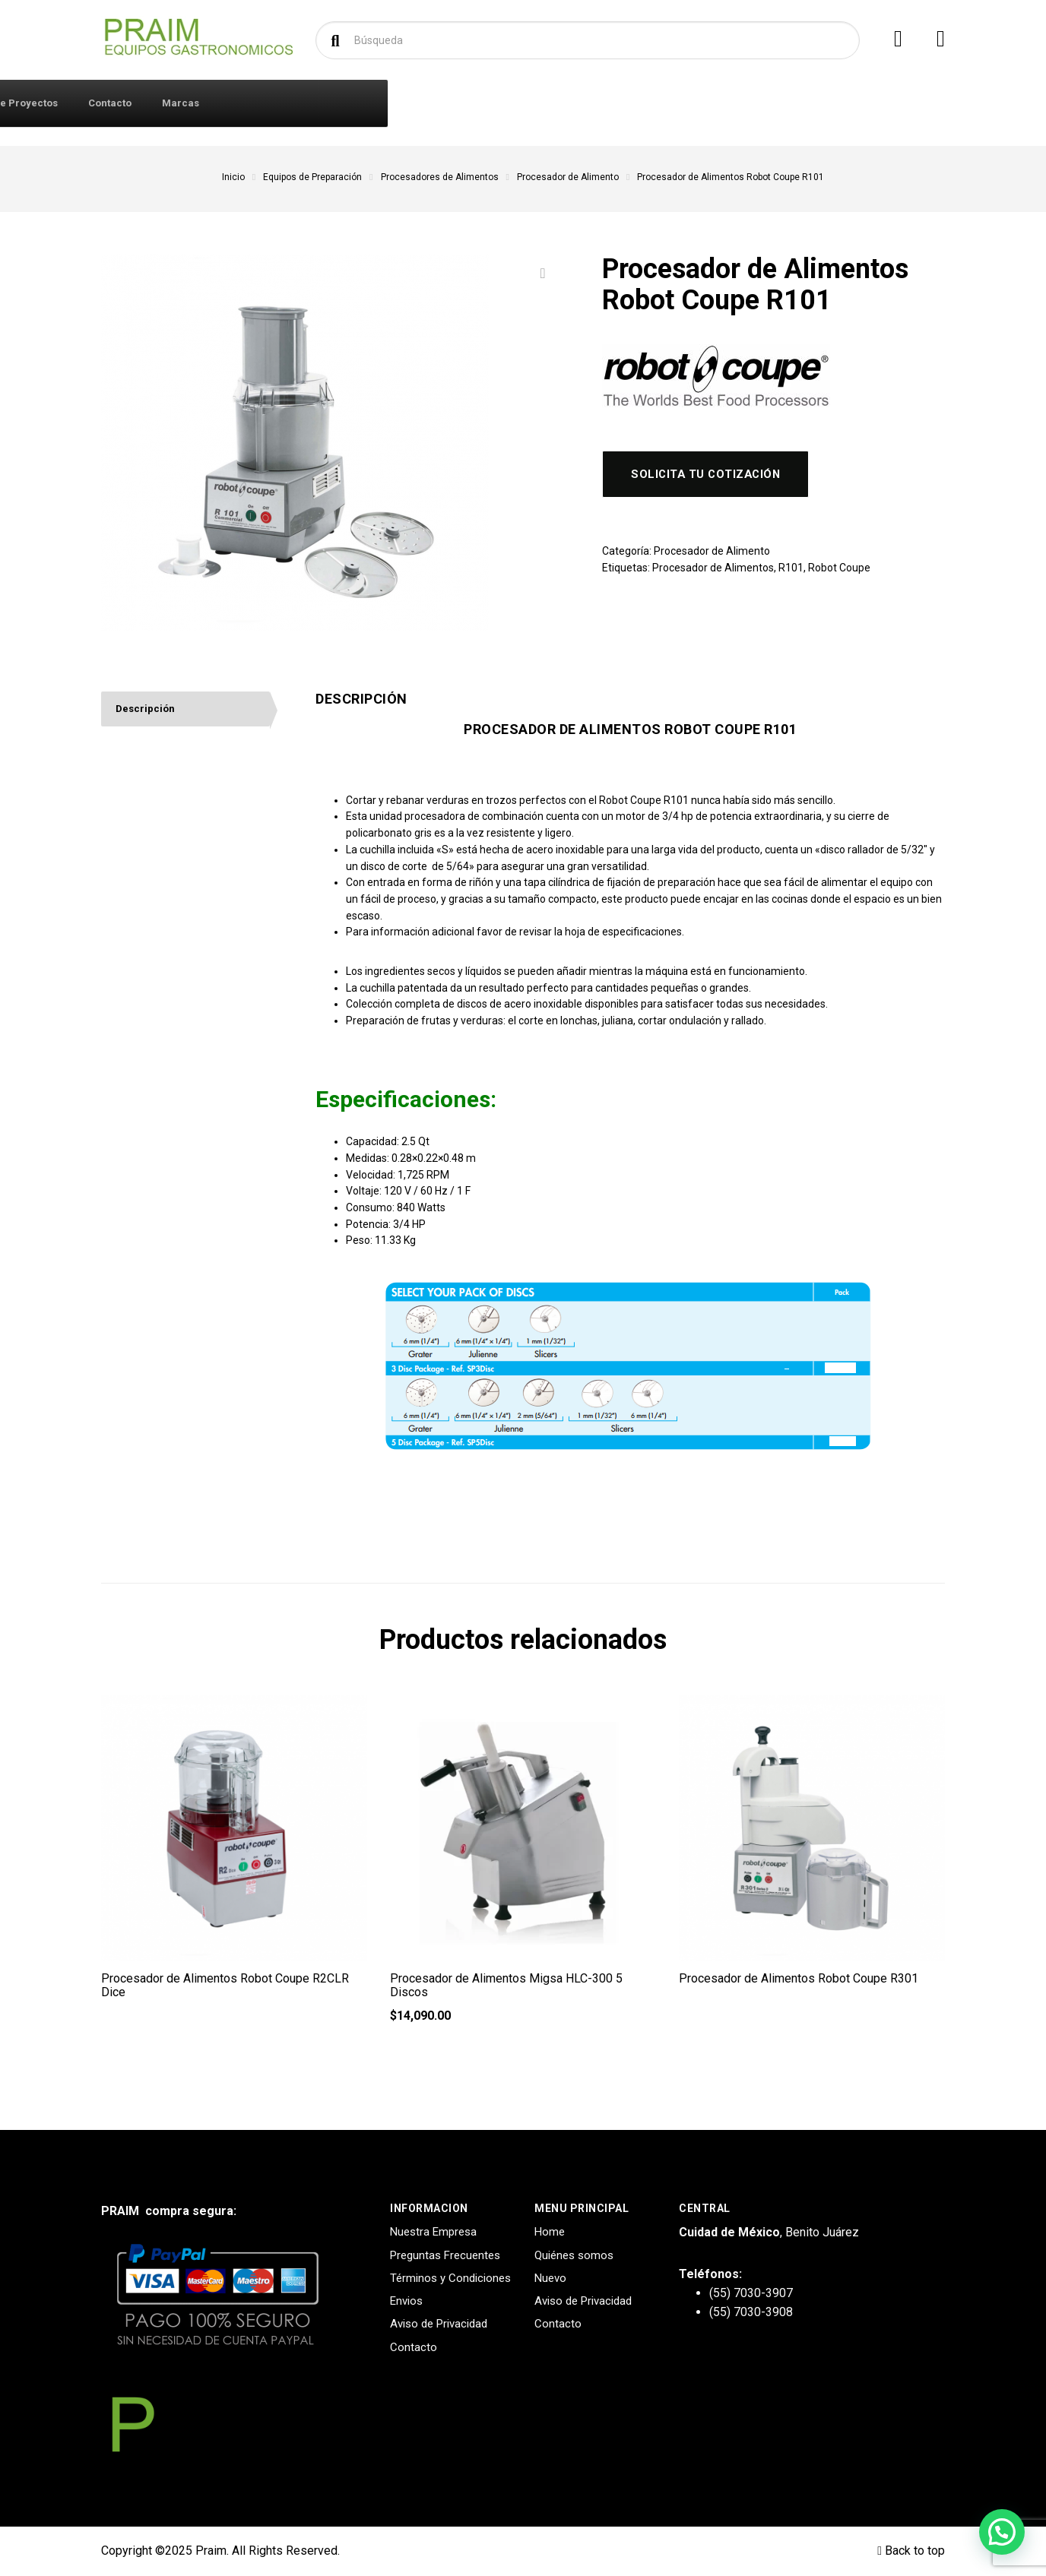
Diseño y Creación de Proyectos (538, 103)
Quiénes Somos (393, 103)
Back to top (911, 2550)
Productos (165, 102)
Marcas (737, 103)
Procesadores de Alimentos (440, 177)
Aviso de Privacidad (438, 2324)
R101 (791, 572)
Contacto (667, 103)
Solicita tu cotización (712, 477)
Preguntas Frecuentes (445, 2255)
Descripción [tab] (147, 710)
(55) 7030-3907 (751, 2293)
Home (549, 2232)
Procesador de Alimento (568, 177)
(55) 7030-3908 (751, 2312)
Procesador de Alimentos (713, 572)
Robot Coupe (839, 572)
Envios (406, 2301)
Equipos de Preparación (312, 177)
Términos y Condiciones (450, 2278)
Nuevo (550, 2278)
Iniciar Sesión (291, 103)
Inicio (233, 177)
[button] (1002, 2532)
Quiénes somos (573, 2255)
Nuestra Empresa (433, 2232)
